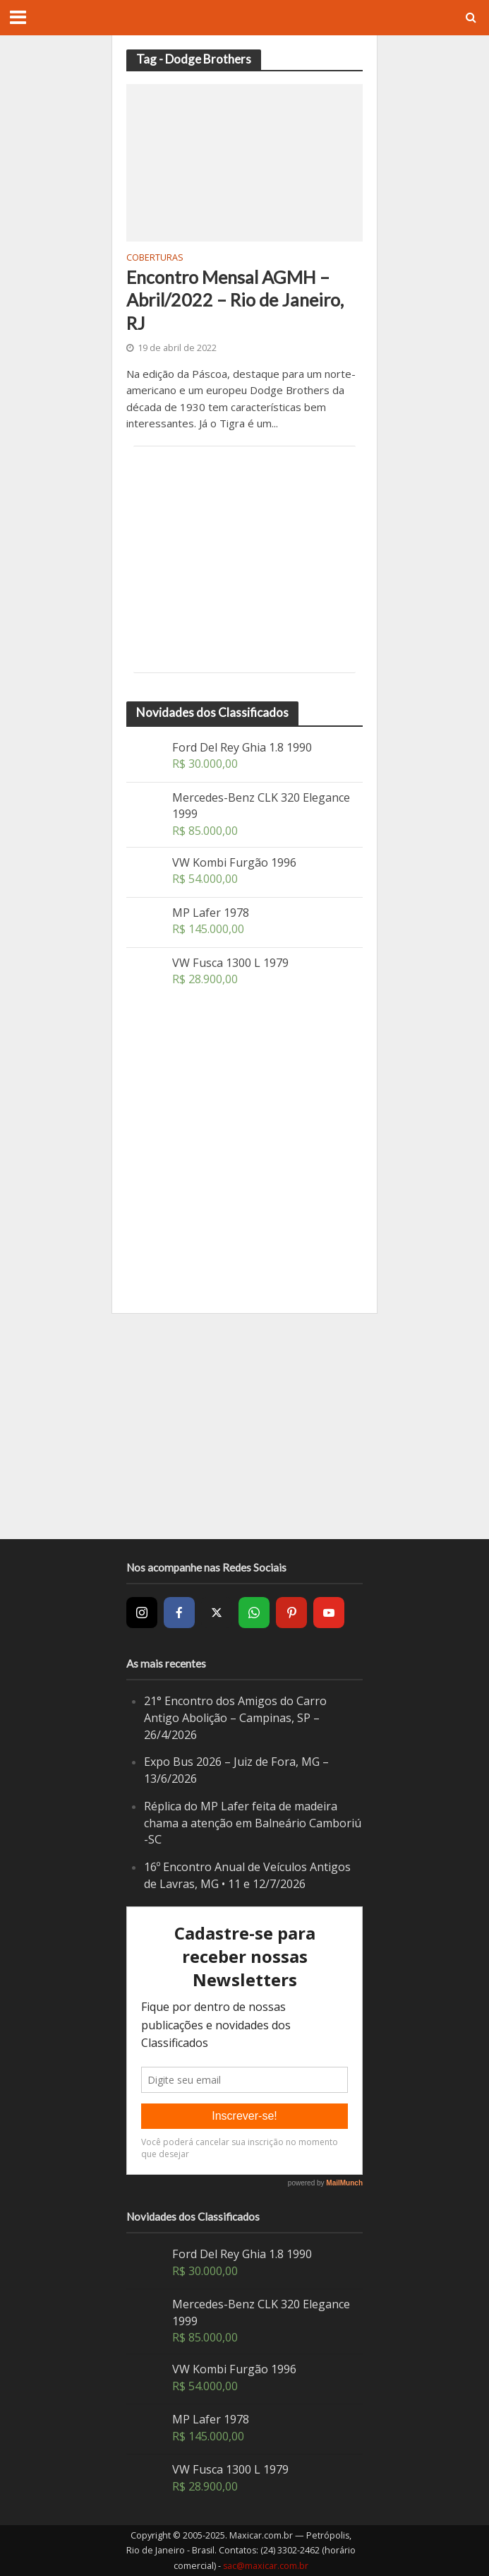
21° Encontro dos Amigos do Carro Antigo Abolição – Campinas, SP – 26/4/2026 (235, 1717)
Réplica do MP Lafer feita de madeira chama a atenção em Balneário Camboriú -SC (252, 1822)
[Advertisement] (244, 559)
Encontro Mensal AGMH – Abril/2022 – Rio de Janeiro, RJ (235, 299)
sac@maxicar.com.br (265, 2566)
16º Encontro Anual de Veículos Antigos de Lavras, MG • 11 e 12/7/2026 (247, 1875)
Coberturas (154, 258)
